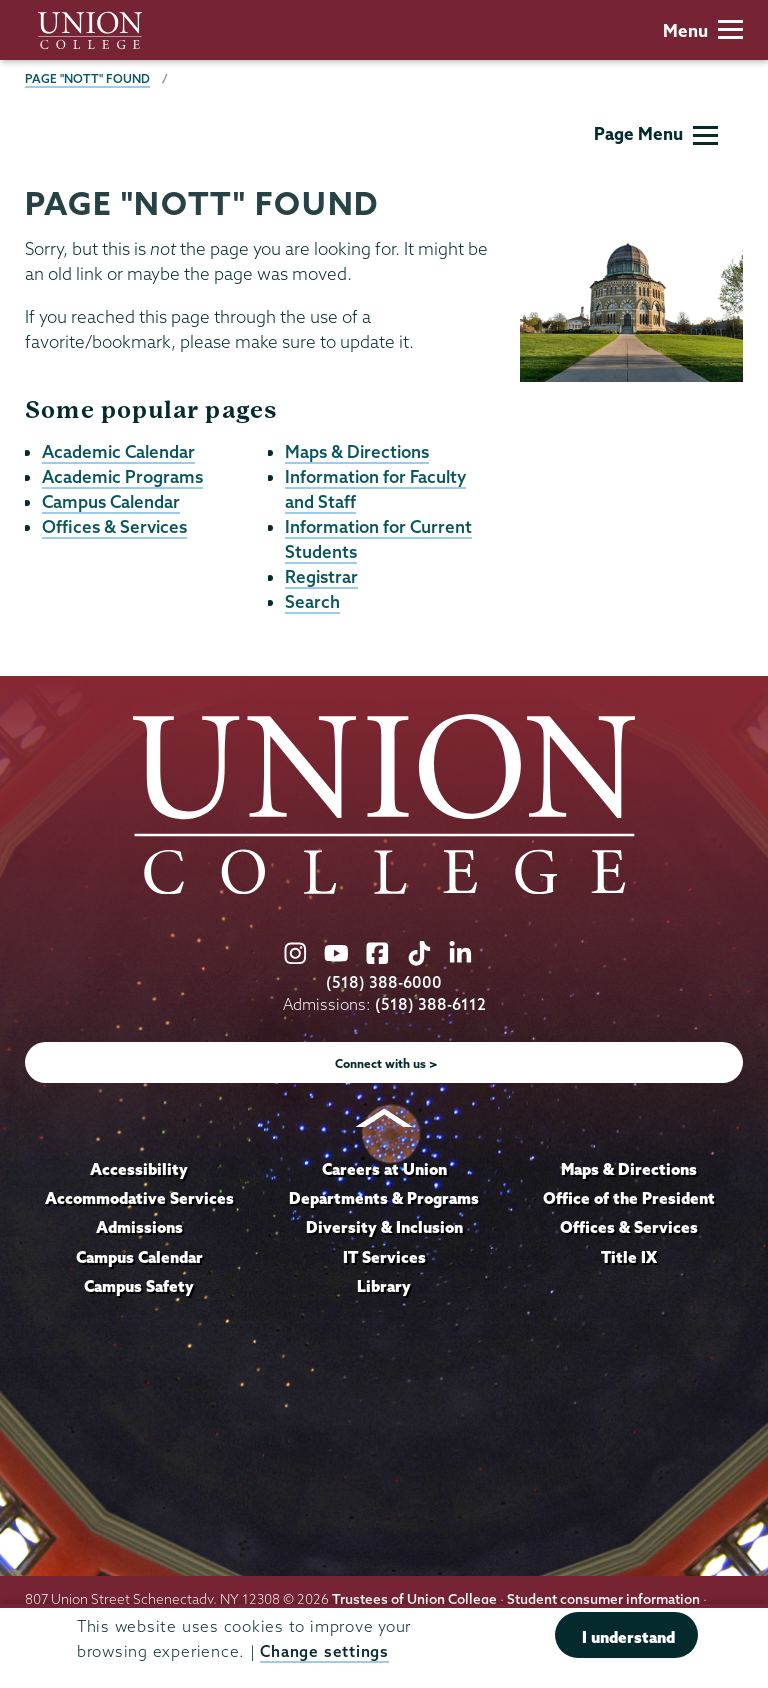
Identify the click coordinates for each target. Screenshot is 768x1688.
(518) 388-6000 (384, 982)
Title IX (629, 1257)
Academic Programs (122, 476)
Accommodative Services (139, 1198)
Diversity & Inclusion (384, 1227)
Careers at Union (384, 1169)
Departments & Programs (384, 1198)
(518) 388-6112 (430, 1004)
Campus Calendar (111, 501)
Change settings (324, 1651)
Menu (703, 30)
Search (312, 601)
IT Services (384, 1257)
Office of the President (629, 1198)
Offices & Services (114, 526)
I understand (628, 1637)
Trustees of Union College (414, 1599)
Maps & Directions (357, 451)
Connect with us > (386, 1063)
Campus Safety (139, 1286)
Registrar (321, 576)
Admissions (139, 1227)
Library (384, 1286)
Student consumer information (603, 1599)
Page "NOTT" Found (87, 78)
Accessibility (139, 1169)
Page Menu (656, 133)
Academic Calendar (118, 451)
